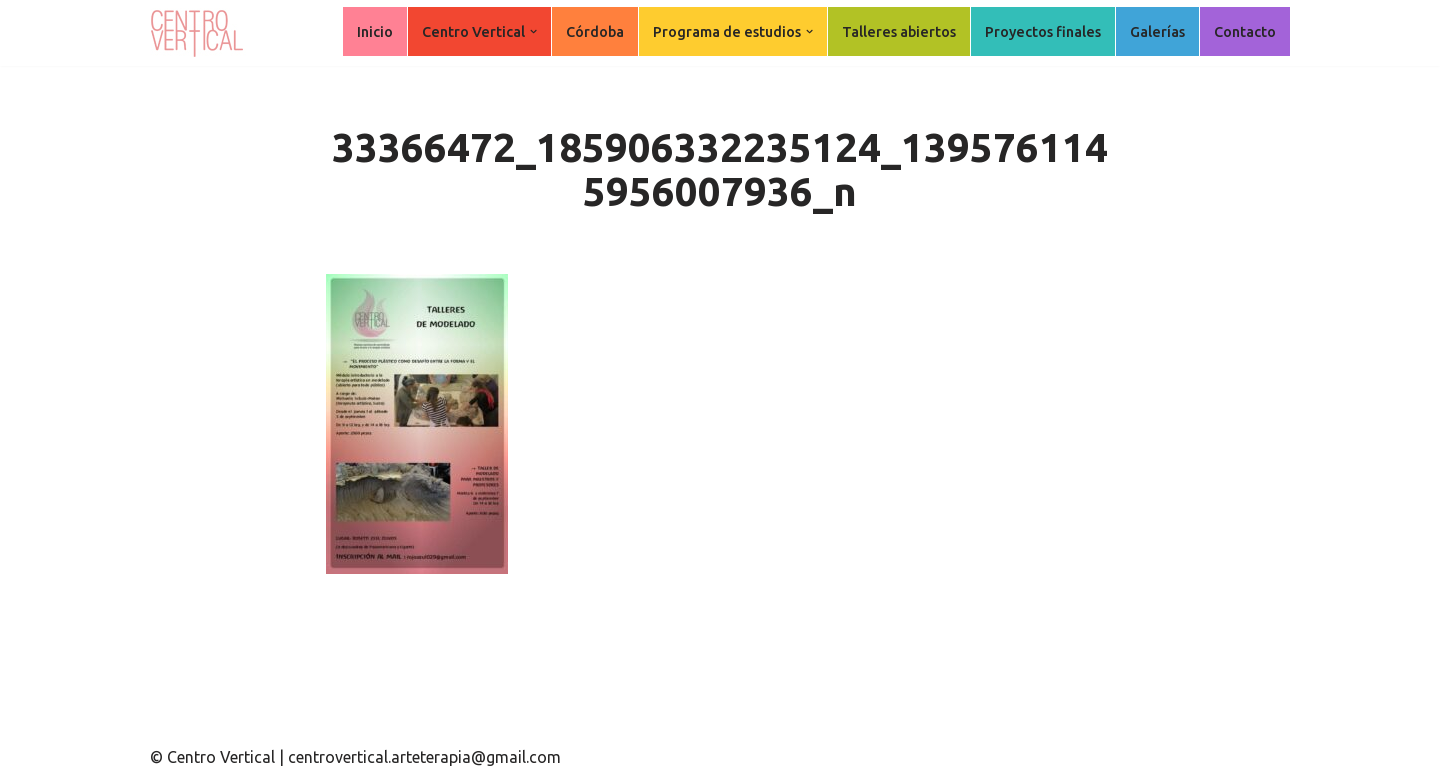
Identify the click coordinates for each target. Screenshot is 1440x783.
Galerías (1157, 32)
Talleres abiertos (899, 32)
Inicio (375, 32)
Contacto (1245, 32)
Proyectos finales (1043, 32)
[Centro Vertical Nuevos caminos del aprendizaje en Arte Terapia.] (200, 33)
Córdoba (595, 32)
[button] (533, 31)
